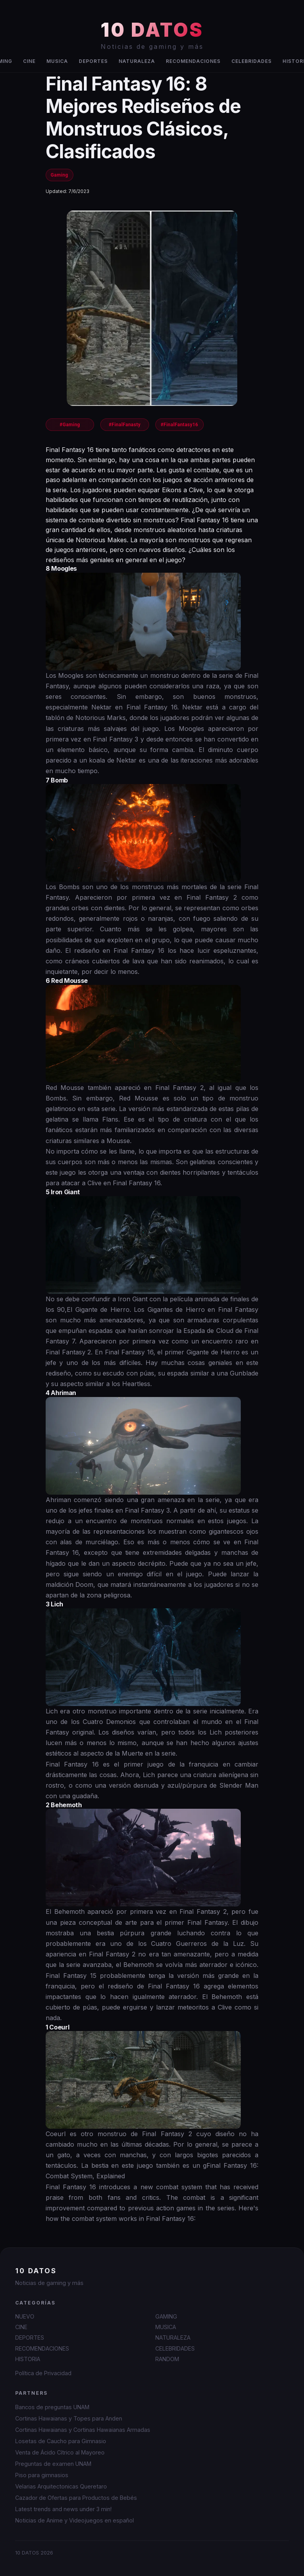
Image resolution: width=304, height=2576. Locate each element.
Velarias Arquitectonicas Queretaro (61, 2486)
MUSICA (57, 61)
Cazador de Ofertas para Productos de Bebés (76, 2497)
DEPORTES (93, 61)
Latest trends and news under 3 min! (63, 2509)
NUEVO (24, 2316)
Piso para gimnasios (41, 2475)
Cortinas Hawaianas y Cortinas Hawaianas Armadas (82, 2429)
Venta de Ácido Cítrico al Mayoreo (60, 2452)
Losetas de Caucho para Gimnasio (60, 2441)
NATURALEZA (137, 61)
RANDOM (167, 2359)
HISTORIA (27, 2359)
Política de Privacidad (43, 2373)
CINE (29, 61)
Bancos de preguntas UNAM (52, 2407)
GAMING (166, 2316)
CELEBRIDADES (251, 61)
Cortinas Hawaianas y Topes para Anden (68, 2418)
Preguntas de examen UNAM (53, 2463)
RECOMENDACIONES (193, 61)
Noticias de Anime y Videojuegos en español (74, 2520)
